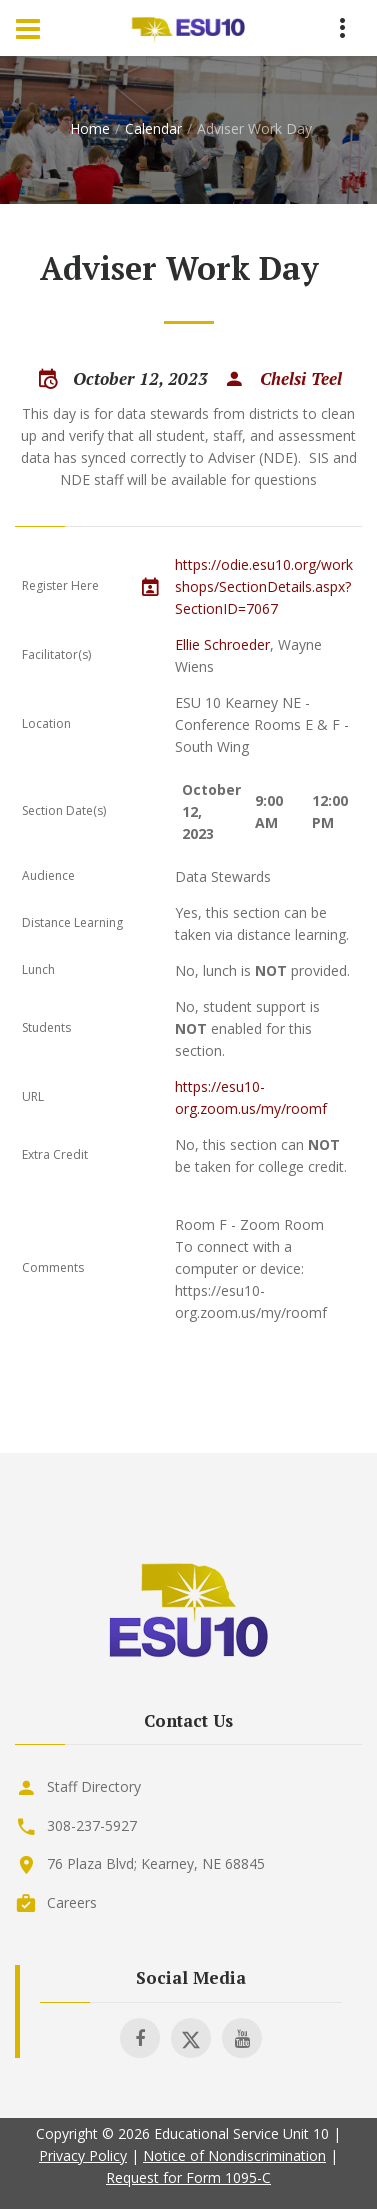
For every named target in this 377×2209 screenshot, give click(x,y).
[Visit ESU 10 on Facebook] (140, 2038)
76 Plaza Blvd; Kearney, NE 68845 (156, 1863)
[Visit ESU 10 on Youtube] (242, 2038)
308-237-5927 (92, 1825)
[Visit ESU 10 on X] (191, 2038)
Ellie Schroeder (222, 644)
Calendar (153, 128)
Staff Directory (94, 1786)
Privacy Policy (83, 2155)
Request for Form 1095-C (188, 2177)
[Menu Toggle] (28, 28)
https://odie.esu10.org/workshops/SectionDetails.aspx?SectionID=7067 (264, 586)
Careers (72, 1902)
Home (90, 128)
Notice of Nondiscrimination (234, 2155)
